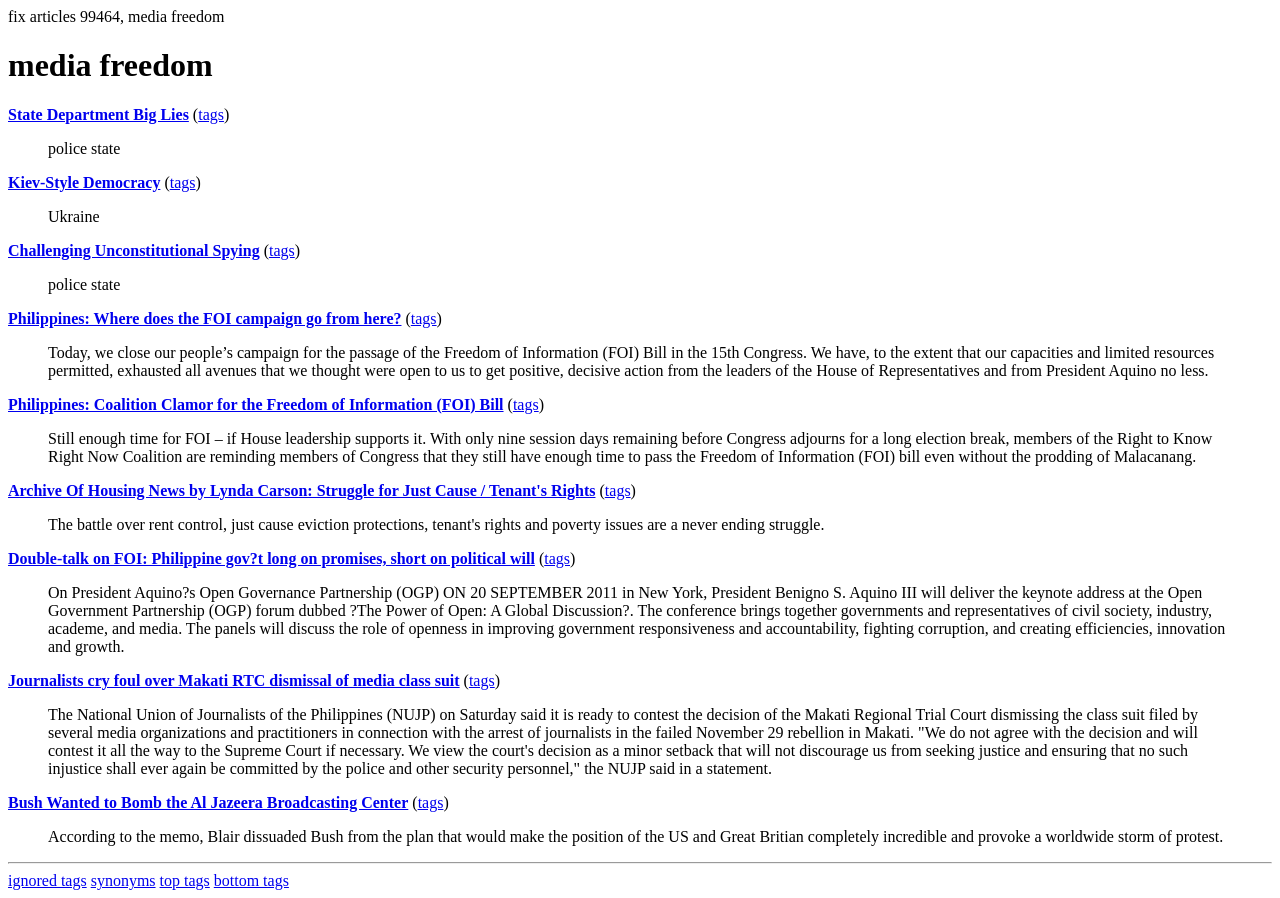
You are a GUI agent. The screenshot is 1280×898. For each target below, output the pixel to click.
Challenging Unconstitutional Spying (134, 250)
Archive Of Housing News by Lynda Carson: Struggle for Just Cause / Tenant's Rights (302, 490)
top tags (185, 880)
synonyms (123, 880)
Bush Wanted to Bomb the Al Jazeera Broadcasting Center (208, 802)
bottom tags (251, 880)
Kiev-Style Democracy (84, 182)
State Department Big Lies (98, 114)
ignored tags (47, 880)
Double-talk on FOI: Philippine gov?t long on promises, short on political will (271, 558)
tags (211, 114)
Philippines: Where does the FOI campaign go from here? (204, 318)
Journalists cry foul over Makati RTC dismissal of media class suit (234, 680)
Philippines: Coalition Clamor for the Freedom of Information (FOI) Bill (256, 404)
